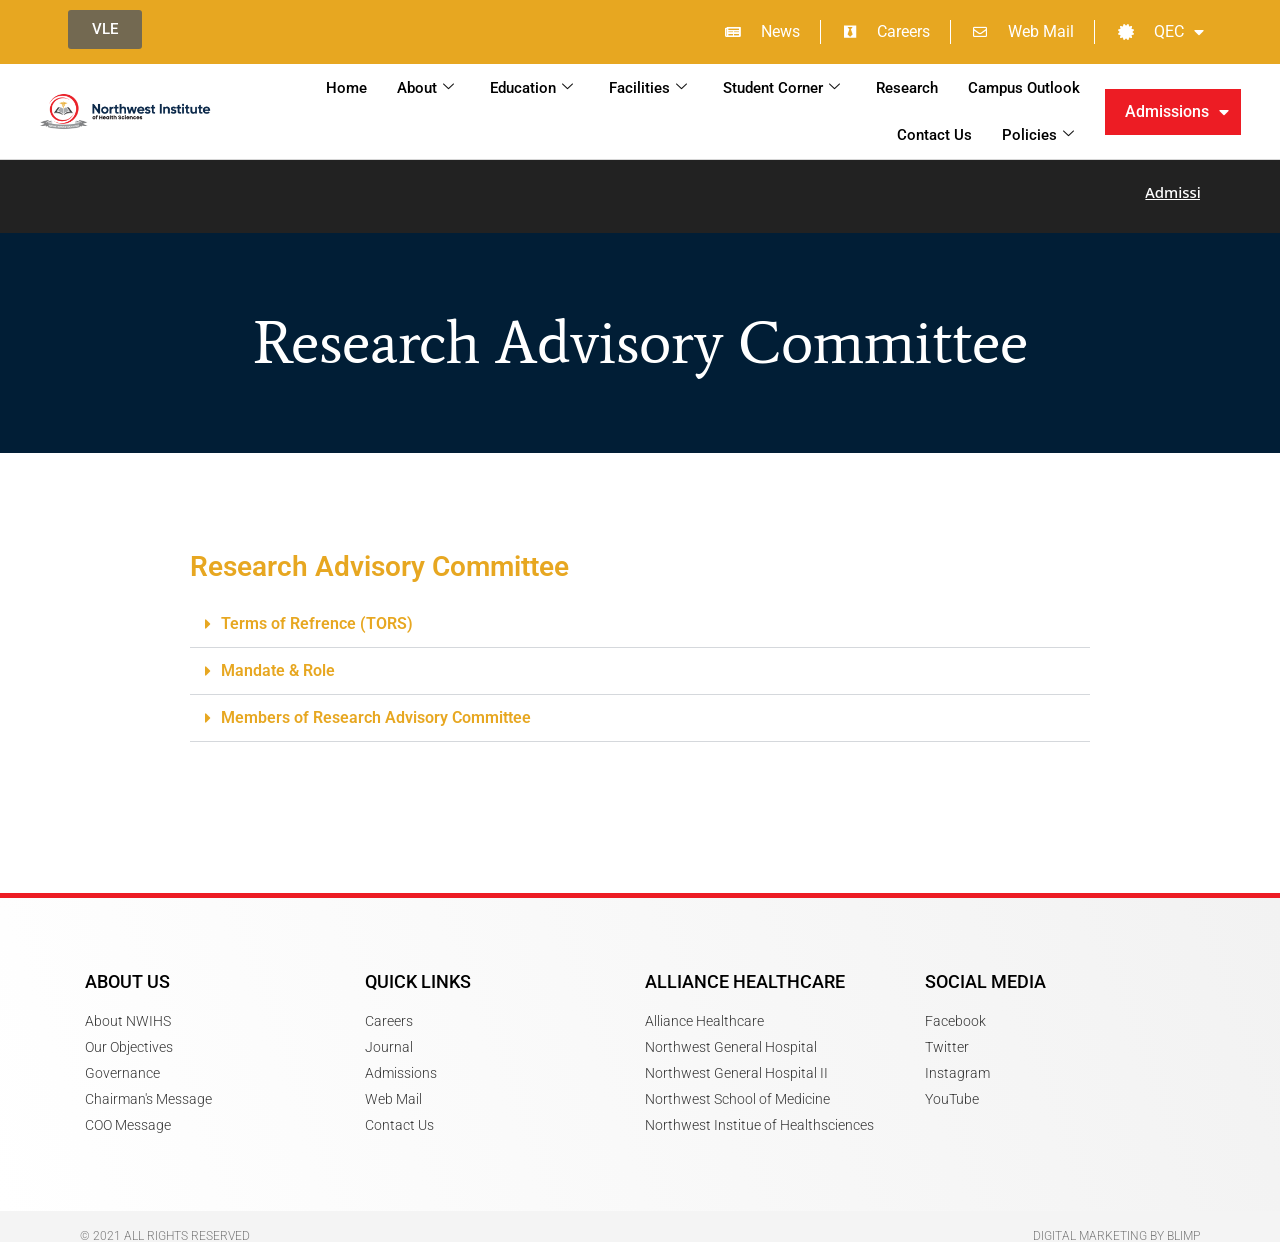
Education (531, 88)
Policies (1038, 135)
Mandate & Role (278, 658)
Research (907, 88)
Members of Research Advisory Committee (376, 705)
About (425, 88)
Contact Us (934, 135)
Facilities (648, 88)
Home (346, 88)
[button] (640, 612)
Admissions (1177, 112)
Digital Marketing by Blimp (1116, 1224)
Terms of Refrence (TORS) (317, 611)
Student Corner (781, 88)
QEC (1161, 32)
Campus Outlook (1024, 88)
